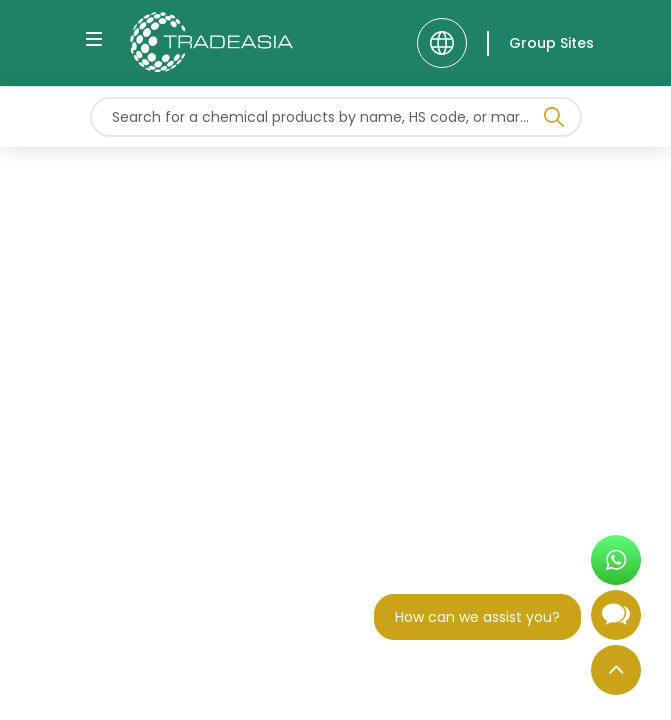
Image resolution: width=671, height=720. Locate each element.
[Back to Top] (616, 670)
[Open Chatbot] (616, 623)
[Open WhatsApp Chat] (616, 560)
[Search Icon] (554, 121)
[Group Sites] (540, 43)
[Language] (442, 43)
